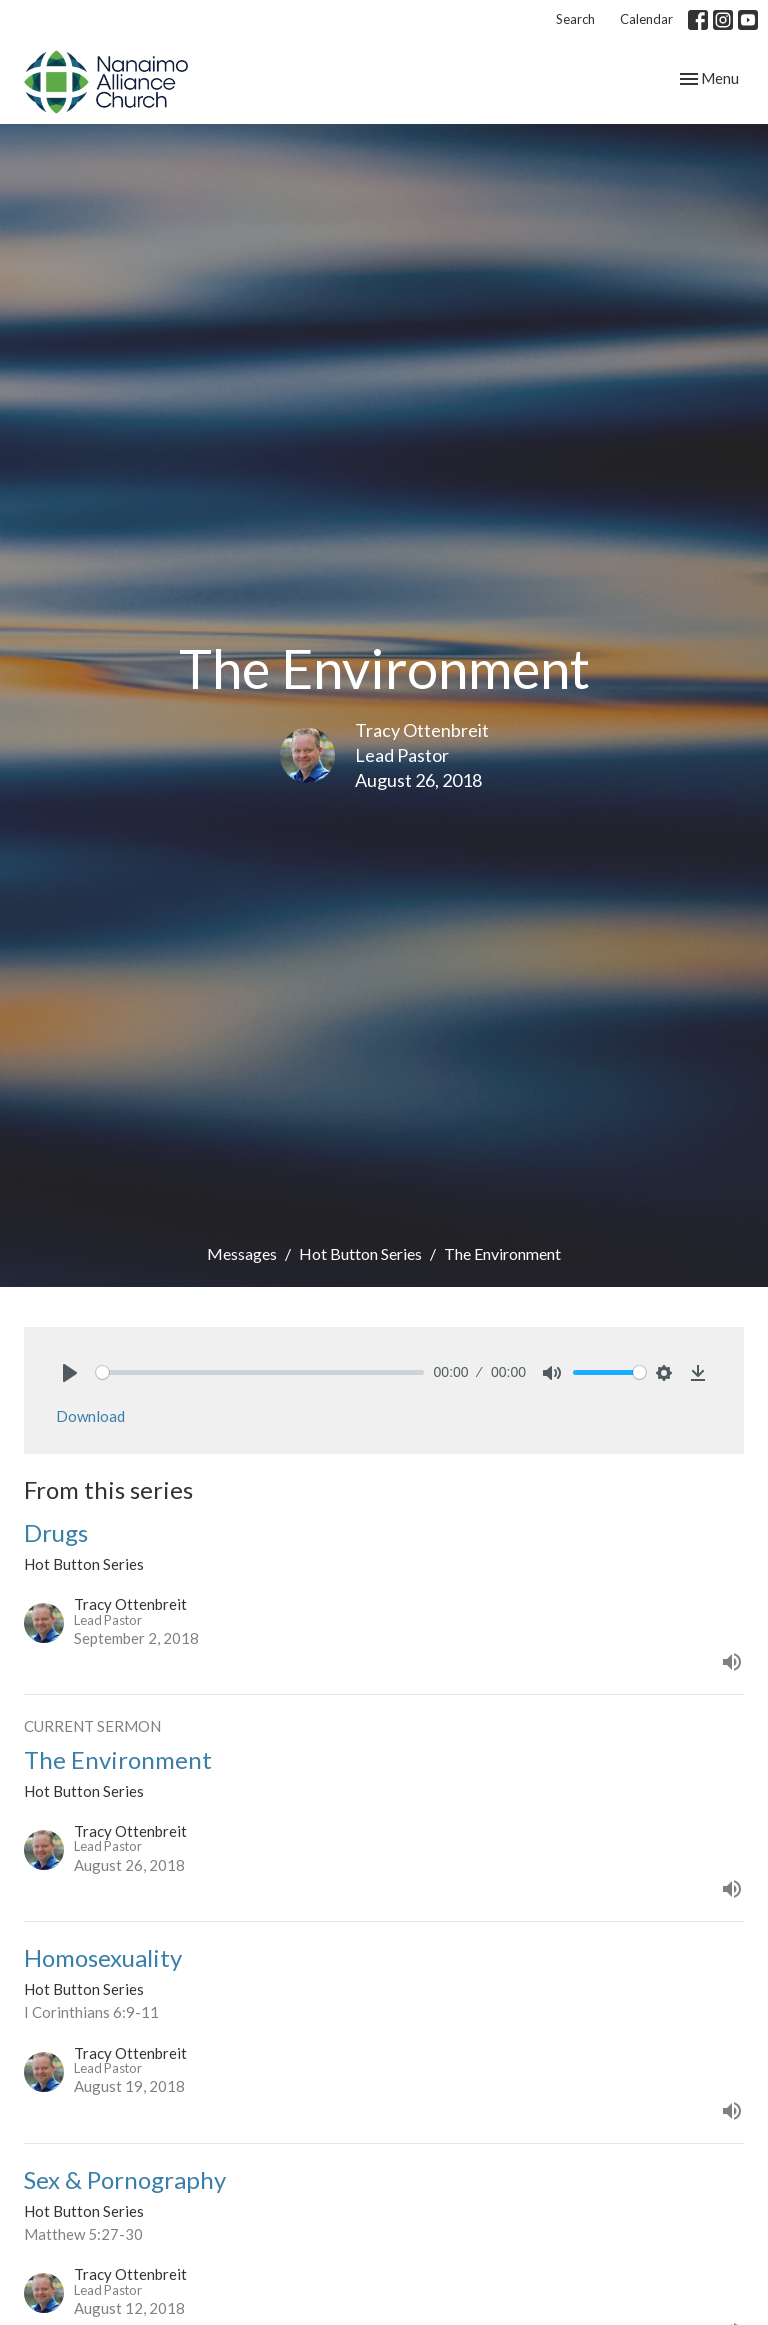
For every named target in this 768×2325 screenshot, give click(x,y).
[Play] (70, 1373)
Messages (242, 1253)
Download (90, 1416)
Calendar (646, 19)
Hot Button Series (360, 1253)
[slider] (260, 1372)
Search (575, 19)
